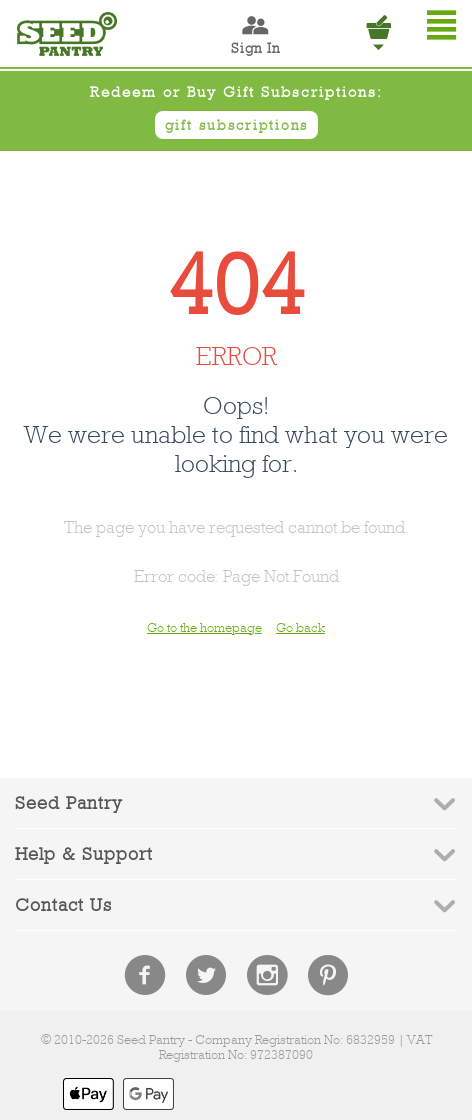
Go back (300, 627)
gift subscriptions (236, 125)
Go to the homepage (204, 627)
